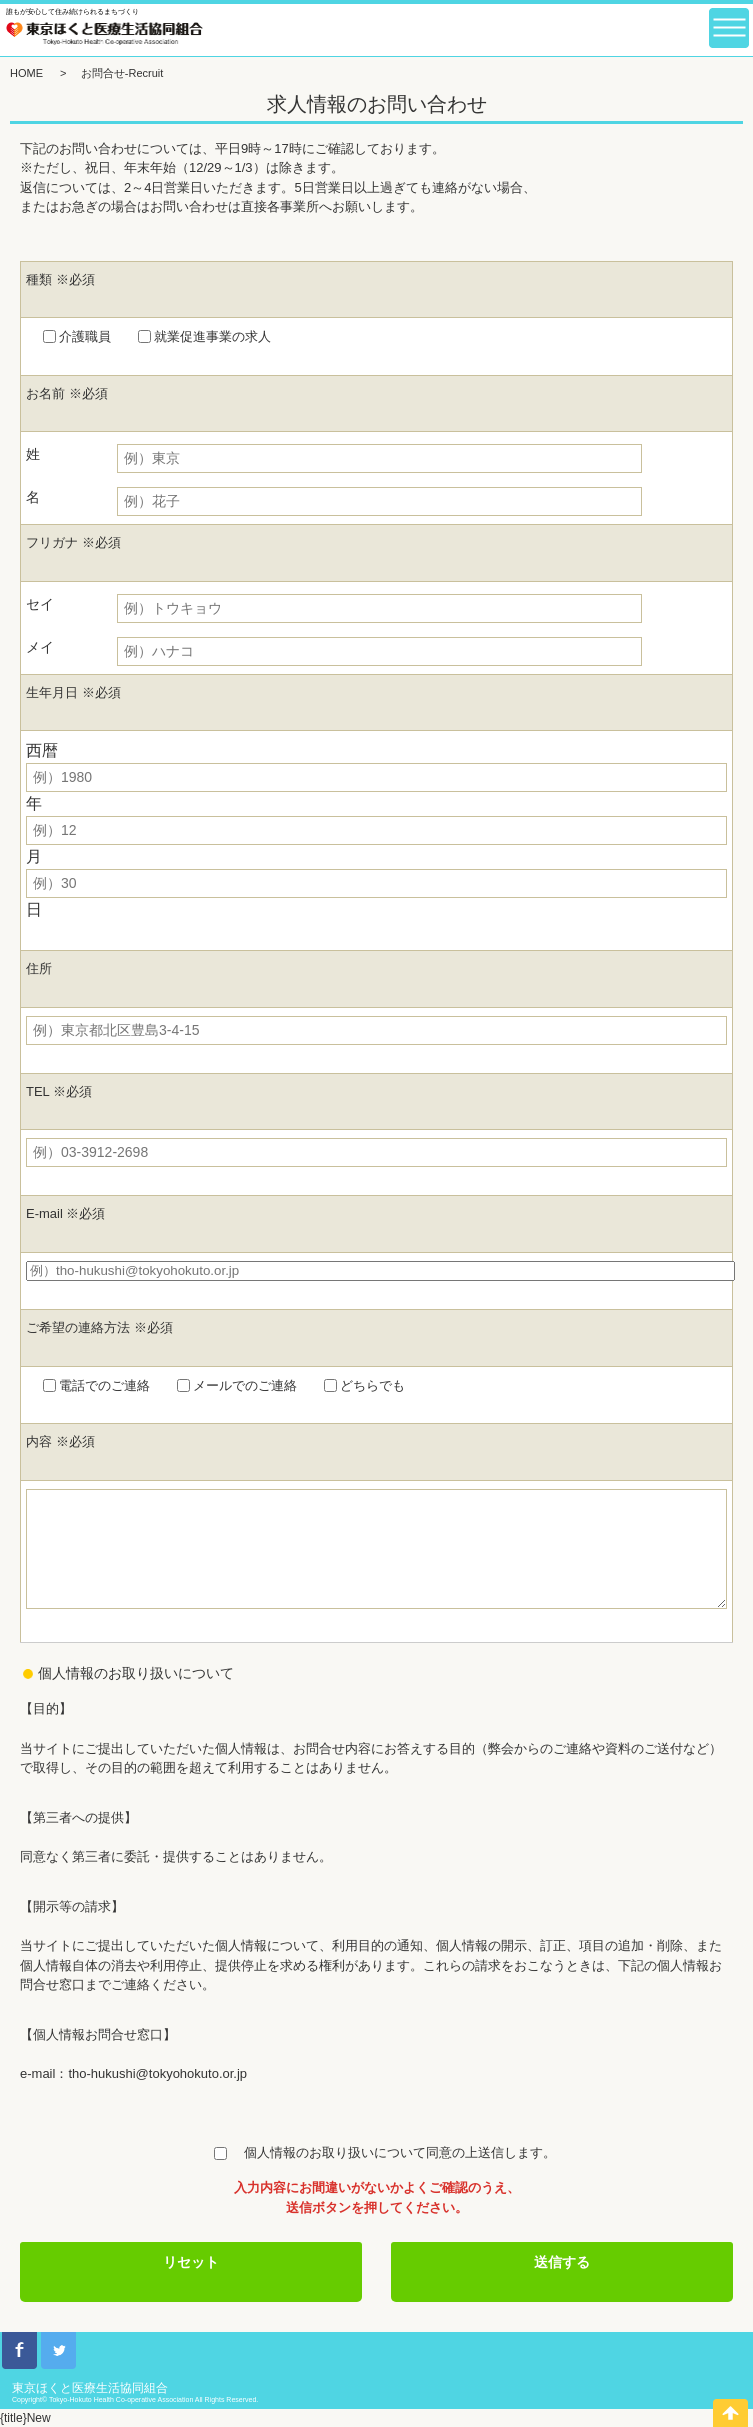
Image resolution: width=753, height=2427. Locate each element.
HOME (26, 73)
